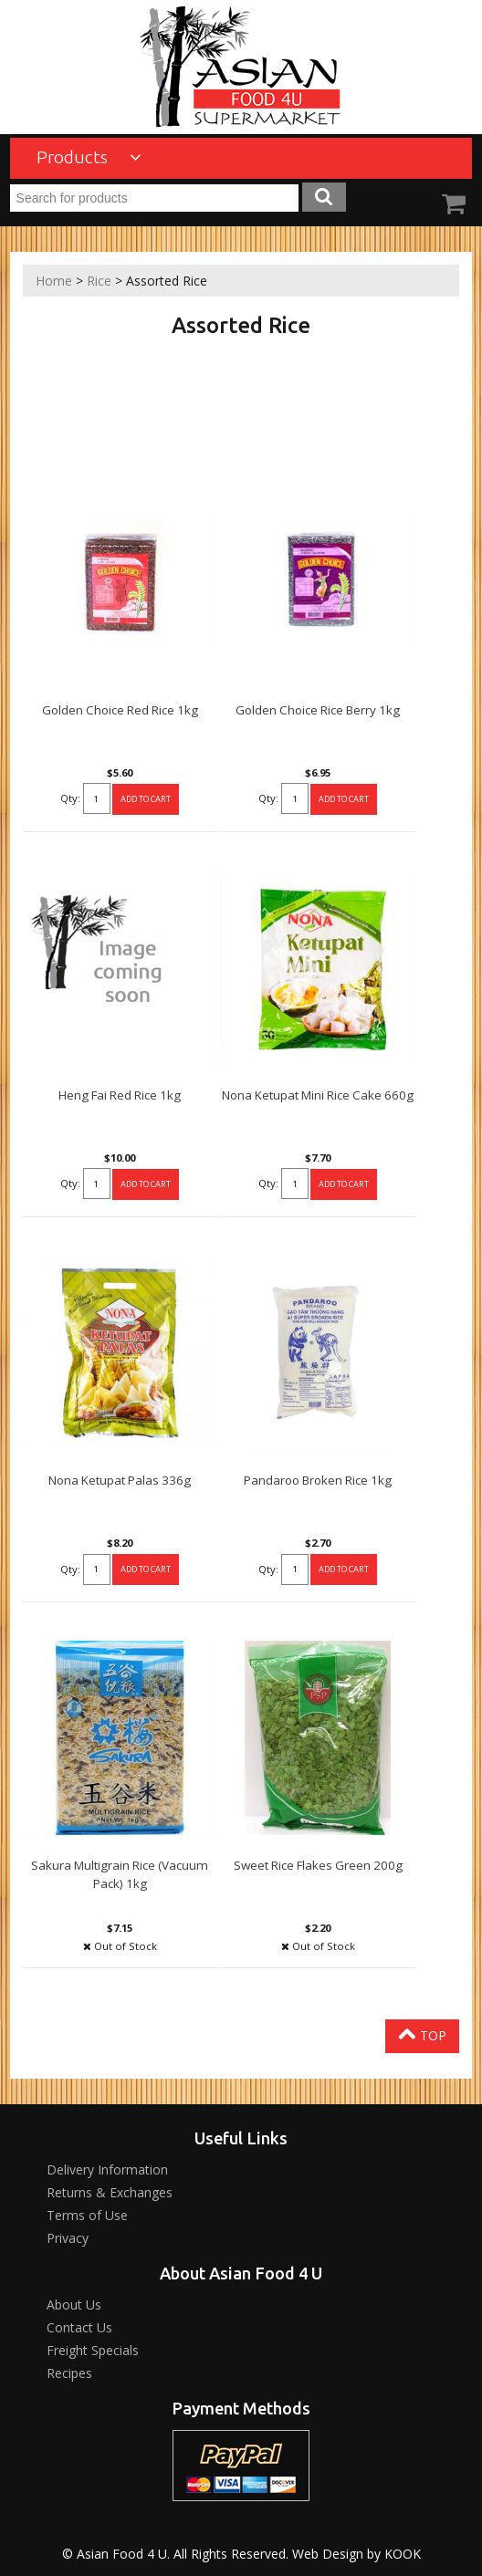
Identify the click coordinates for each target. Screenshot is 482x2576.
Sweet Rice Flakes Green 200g (318, 1865)
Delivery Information (107, 2169)
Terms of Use (87, 2215)
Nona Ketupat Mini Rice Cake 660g (318, 1095)
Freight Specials (93, 2350)
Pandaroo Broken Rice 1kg (318, 1480)
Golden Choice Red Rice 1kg (120, 710)
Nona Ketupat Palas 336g (119, 1480)
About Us (74, 2304)
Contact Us (79, 2327)
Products (89, 157)
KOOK (402, 2553)
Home (54, 280)
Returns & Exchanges (110, 2192)
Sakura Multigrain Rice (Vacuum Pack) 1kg (119, 1874)
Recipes (69, 2373)
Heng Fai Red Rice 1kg (119, 1095)
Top (422, 2034)
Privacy (68, 2238)
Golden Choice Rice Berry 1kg (318, 710)
